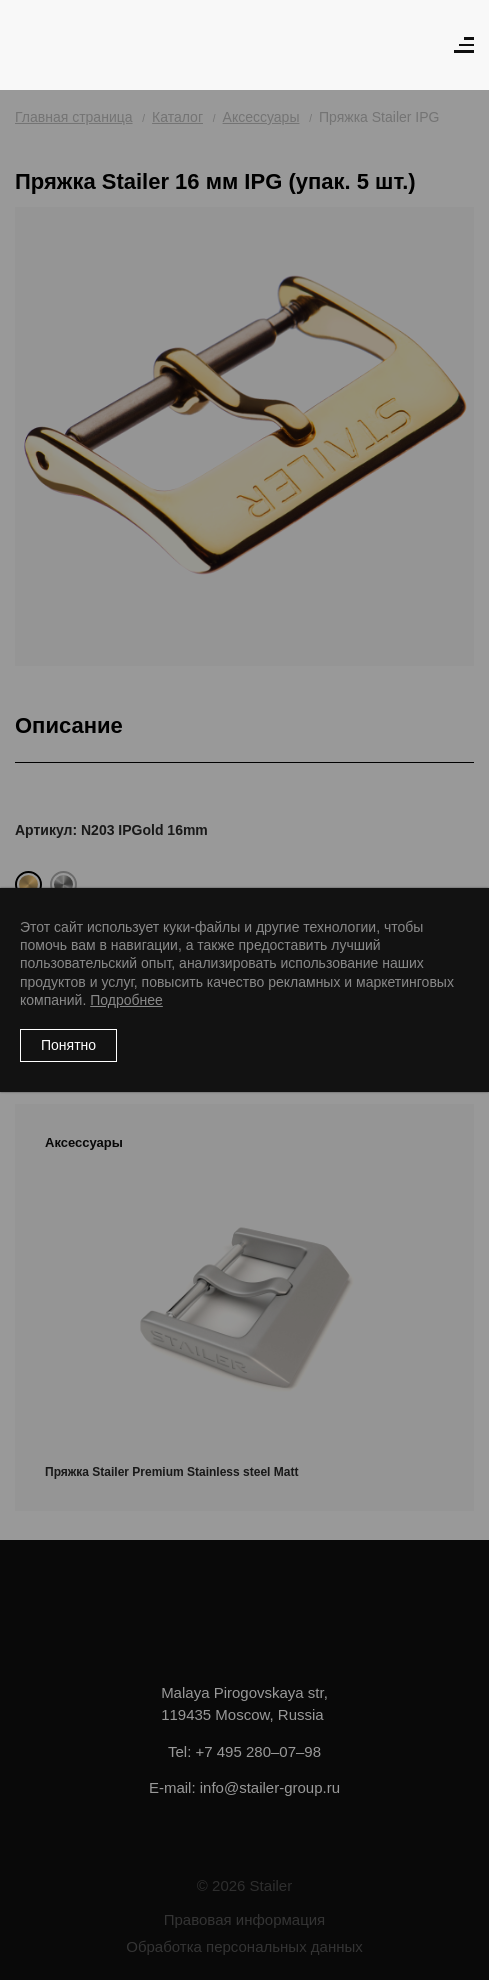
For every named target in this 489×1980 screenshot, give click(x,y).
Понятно (68, 1045)
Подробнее (126, 1000)
